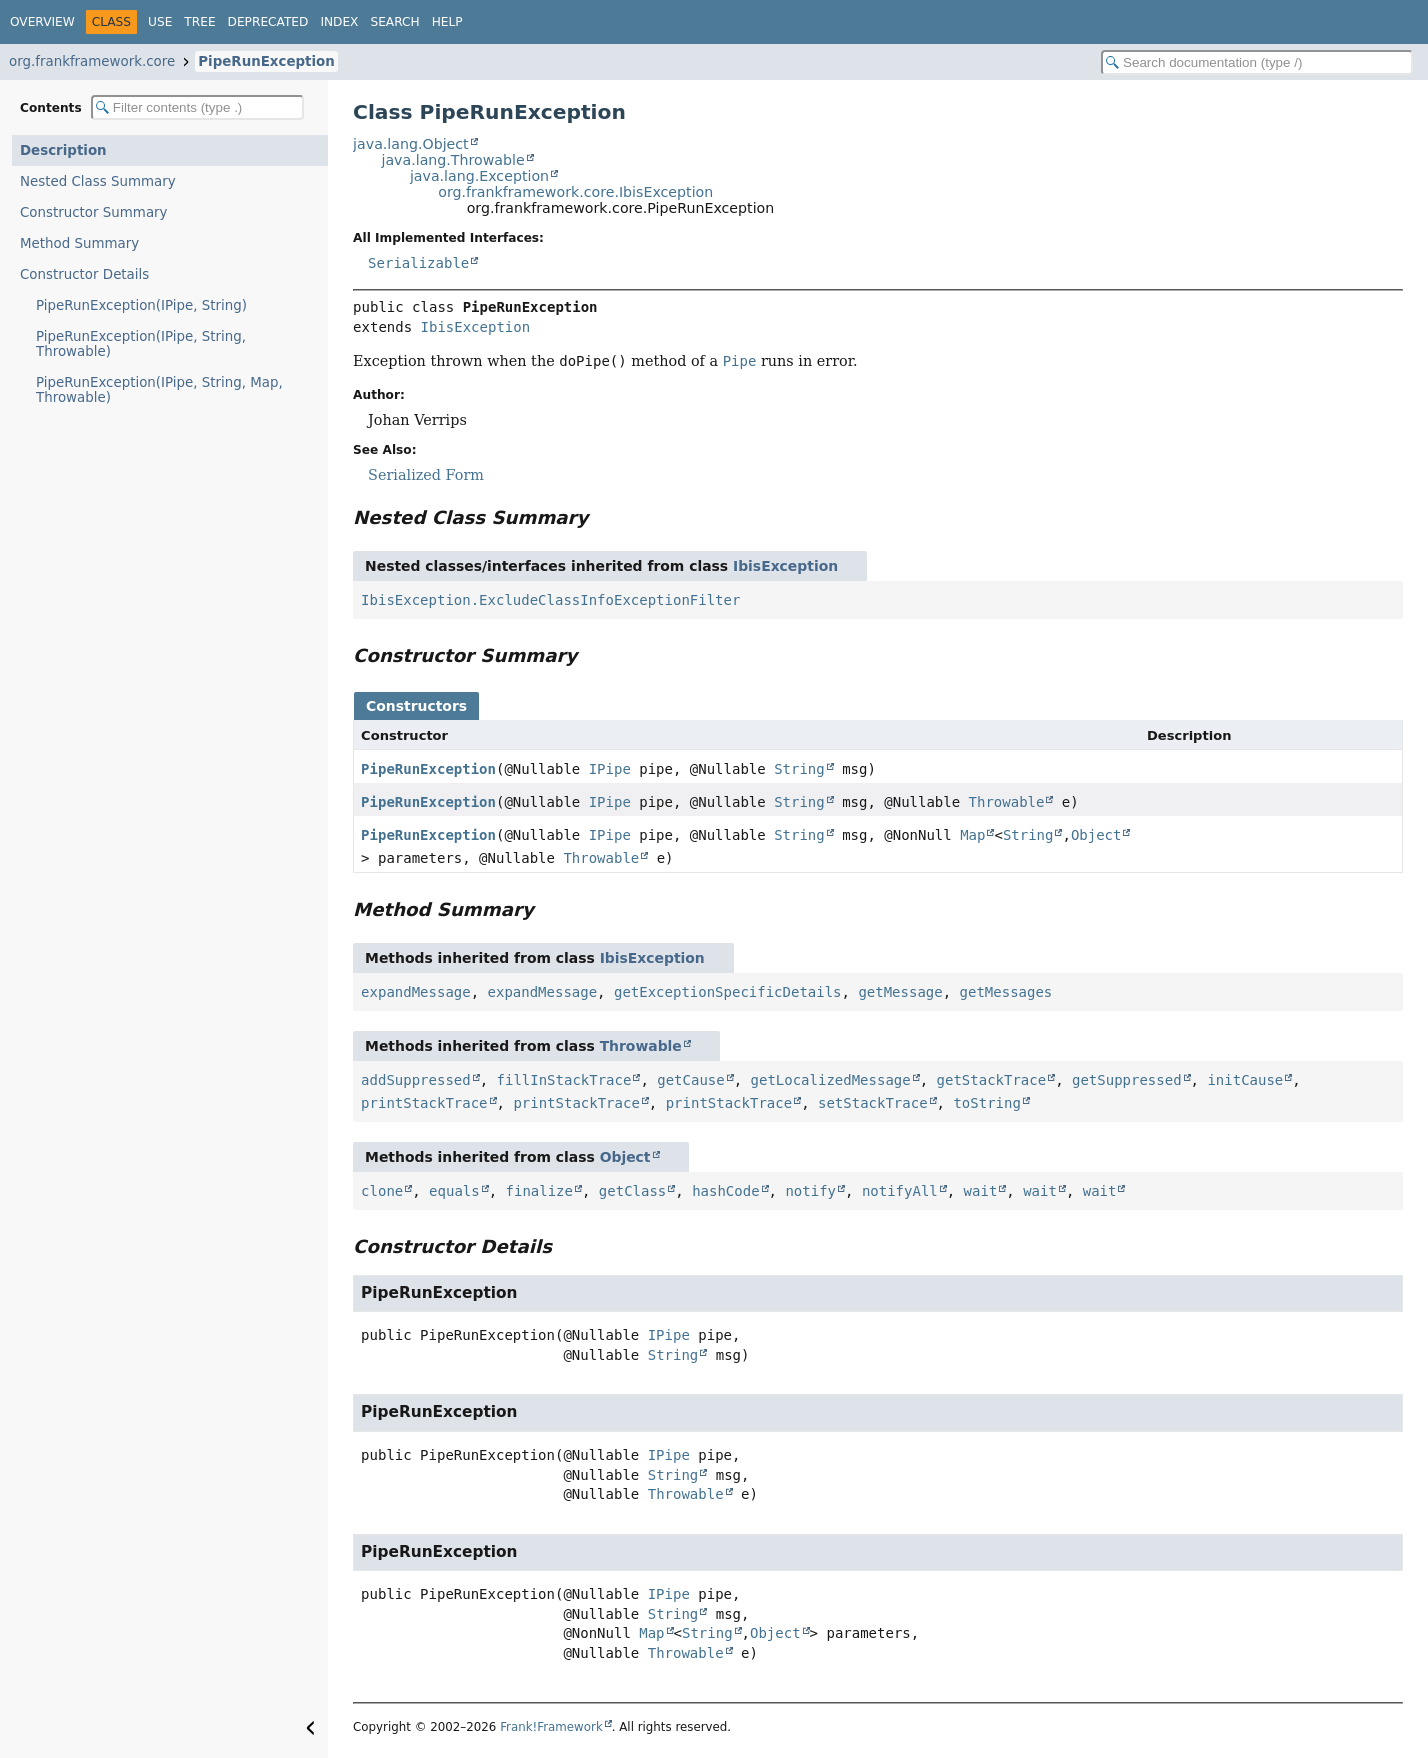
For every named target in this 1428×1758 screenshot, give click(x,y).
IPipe (610, 769)
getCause (690, 1080)
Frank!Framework (551, 1727)
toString (986, 1103)
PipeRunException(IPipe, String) (141, 305)
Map (972, 835)
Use (160, 22)
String (799, 769)
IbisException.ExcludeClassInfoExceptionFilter (550, 600)
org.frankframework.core (92, 61)
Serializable (418, 263)
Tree (199, 22)
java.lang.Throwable (452, 160)
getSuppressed (1127, 1080)
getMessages (1006, 992)
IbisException (476, 327)
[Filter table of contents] (197, 107)
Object (1096, 835)
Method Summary (79, 243)
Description (63, 150)
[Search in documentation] (1257, 62)
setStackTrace (873, 1103)
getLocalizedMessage (831, 1080)
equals (454, 1191)
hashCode (725, 1191)
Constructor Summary (94, 212)
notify (810, 1191)
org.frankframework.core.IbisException (575, 192)
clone (382, 1191)
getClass (632, 1191)
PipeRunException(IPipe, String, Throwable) (141, 344)
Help (447, 22)
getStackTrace (992, 1080)
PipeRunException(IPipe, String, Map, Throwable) (159, 390)
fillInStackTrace (564, 1080)
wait (981, 1191)
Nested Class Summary (98, 181)
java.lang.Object (411, 144)
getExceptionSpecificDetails (728, 992)
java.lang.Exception (479, 176)
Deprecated (268, 22)
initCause (1245, 1080)
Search (394, 22)
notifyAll (900, 1191)
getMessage (900, 992)
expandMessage (416, 992)
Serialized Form (426, 475)
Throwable (1007, 802)
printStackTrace (424, 1103)
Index (339, 22)
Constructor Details (84, 274)
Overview (42, 22)
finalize (539, 1191)
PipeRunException (266, 61)
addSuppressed (416, 1080)
